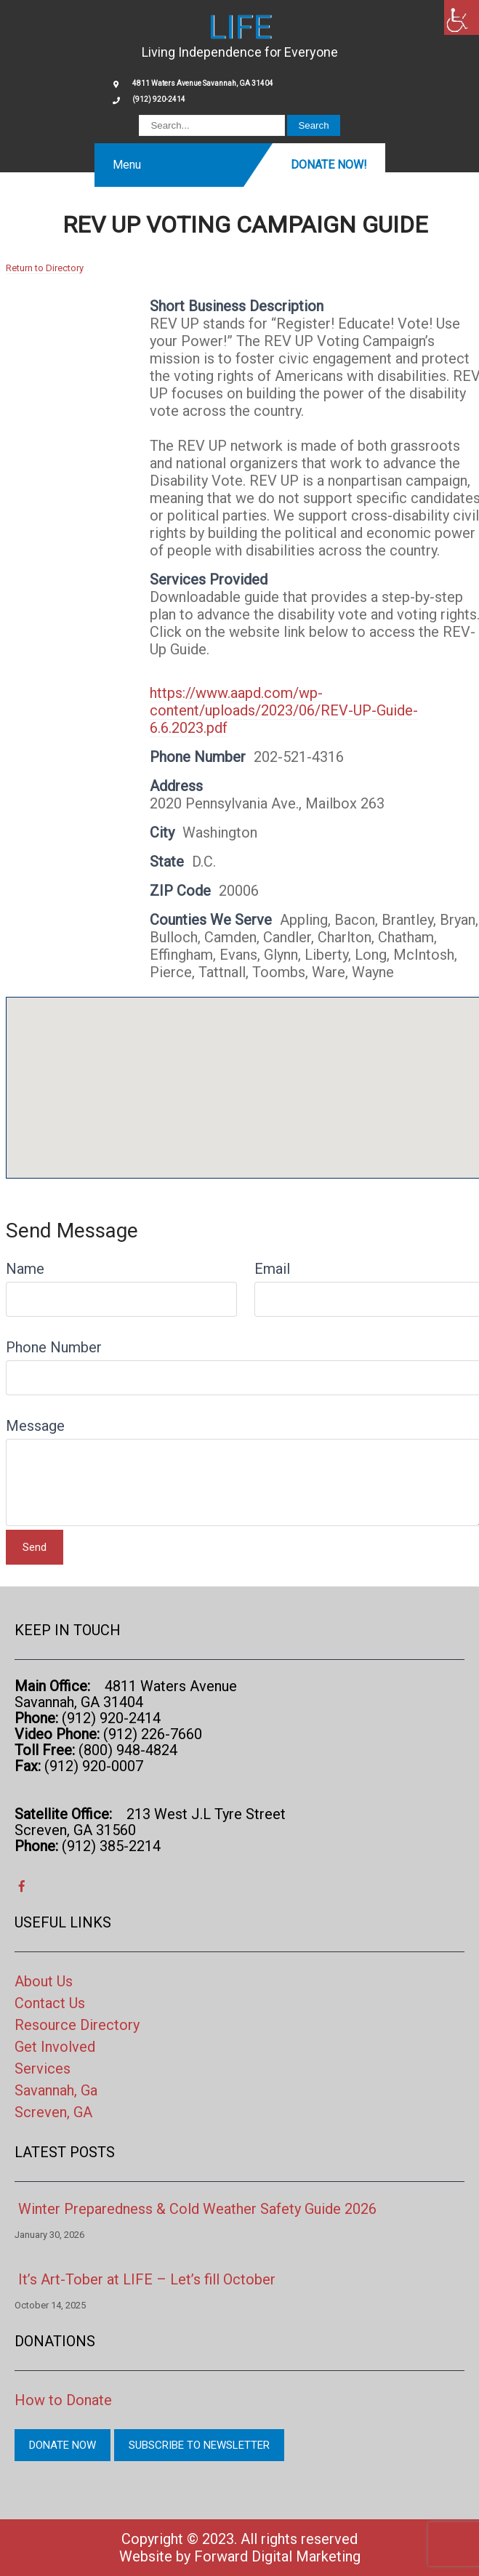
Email (272, 1268)
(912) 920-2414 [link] (158, 99)
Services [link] (43, 2068)
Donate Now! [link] (329, 165)
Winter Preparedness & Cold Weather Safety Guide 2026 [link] (197, 2209)
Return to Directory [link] (45, 267)
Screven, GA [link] (53, 2112)
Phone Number (54, 1347)
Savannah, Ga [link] (56, 2090)
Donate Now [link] (62, 2445)
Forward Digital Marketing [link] (277, 2556)
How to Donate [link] (63, 2400)
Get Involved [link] (55, 2046)
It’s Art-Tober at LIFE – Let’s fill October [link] (146, 2279)
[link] (461, 17)
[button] (245, 1074)
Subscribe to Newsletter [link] (199, 2445)
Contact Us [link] (50, 2003)
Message (35, 1426)
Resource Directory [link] (77, 2025)
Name (25, 1268)
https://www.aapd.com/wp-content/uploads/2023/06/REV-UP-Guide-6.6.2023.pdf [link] (284, 710)
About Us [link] (44, 1981)
